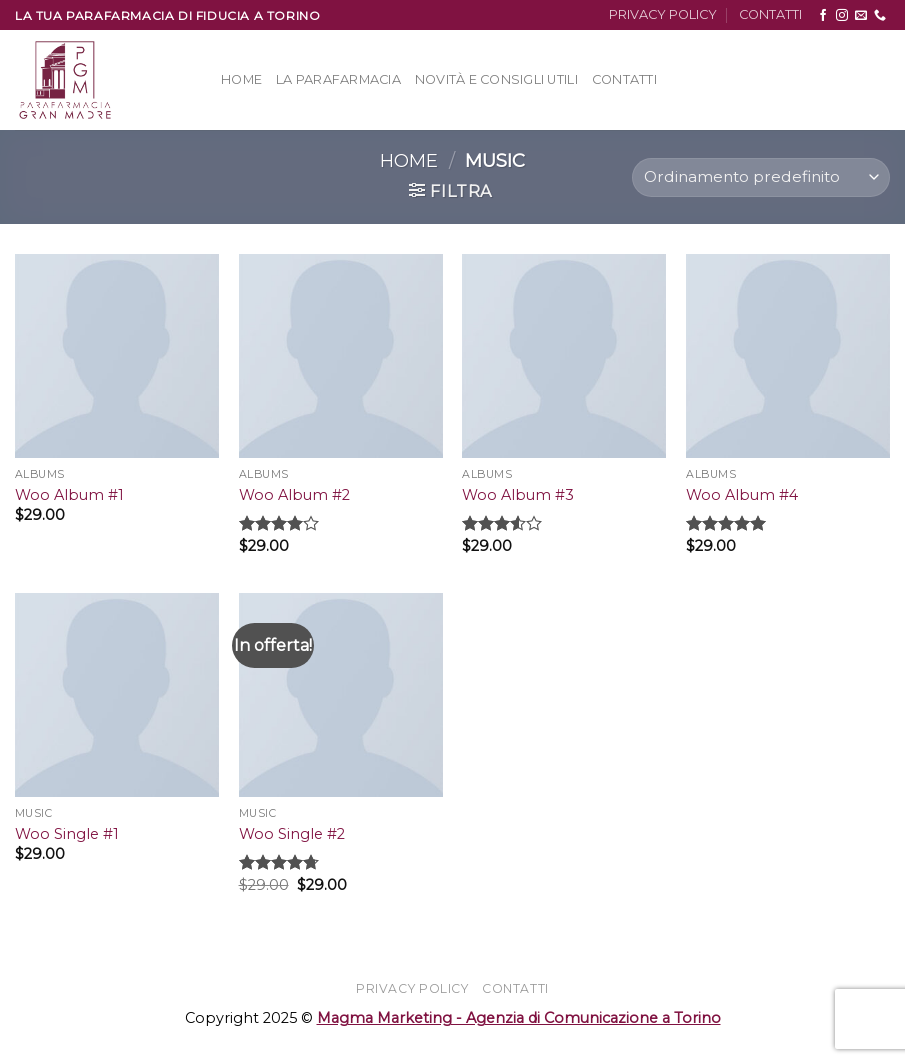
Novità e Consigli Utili (496, 79)
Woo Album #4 (742, 495)
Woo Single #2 (292, 834)
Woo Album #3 (518, 495)
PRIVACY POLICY (663, 14)
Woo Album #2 (294, 495)
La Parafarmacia (338, 79)
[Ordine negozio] (761, 177)
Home (241, 79)
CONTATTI (770, 14)
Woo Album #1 (69, 495)
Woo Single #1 (67, 834)
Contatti (624, 79)
